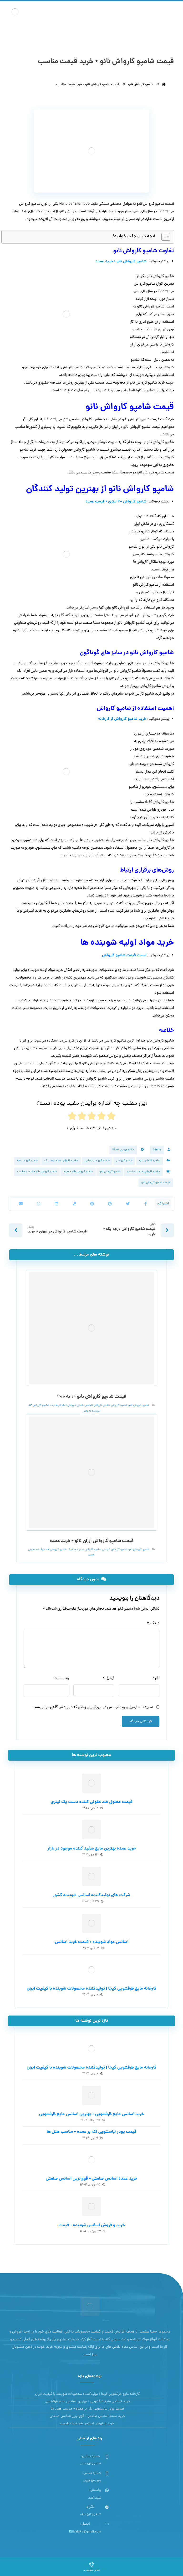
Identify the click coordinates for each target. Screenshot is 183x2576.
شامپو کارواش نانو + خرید (78, 1172)
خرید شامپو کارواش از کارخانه (122, 719)
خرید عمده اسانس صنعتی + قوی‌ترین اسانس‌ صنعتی (91, 2180)
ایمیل (108, 1679)
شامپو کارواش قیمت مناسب (143, 1172)
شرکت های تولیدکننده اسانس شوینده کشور (91, 1896)
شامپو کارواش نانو (149, 1161)
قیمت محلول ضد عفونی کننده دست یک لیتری (91, 1803)
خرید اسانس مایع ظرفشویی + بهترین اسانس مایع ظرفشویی (91, 2115)
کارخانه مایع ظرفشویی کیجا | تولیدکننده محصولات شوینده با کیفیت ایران (92, 1990)
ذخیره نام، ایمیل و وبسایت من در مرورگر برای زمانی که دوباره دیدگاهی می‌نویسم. (93, 1708)
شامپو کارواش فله (27, 1161)
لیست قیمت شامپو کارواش (124, 956)
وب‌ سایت (61, 1679)
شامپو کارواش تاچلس (97, 1161)
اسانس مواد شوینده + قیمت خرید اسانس (91, 1943)
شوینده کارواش (92, 1412)
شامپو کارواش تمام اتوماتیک (61, 1161)
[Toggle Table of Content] (163, 237)
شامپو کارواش (124, 1161)
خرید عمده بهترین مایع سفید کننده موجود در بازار (91, 1849)
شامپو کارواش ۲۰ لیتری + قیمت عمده (116, 502)
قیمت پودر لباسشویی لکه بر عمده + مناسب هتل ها (92, 2133)
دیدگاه (153, 1624)
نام (155, 1679)
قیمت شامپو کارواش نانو (155, 1183)
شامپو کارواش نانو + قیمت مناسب (37, 1172)
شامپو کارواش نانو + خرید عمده (121, 262)
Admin (157, 1150)
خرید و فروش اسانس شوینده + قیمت (91, 2226)
